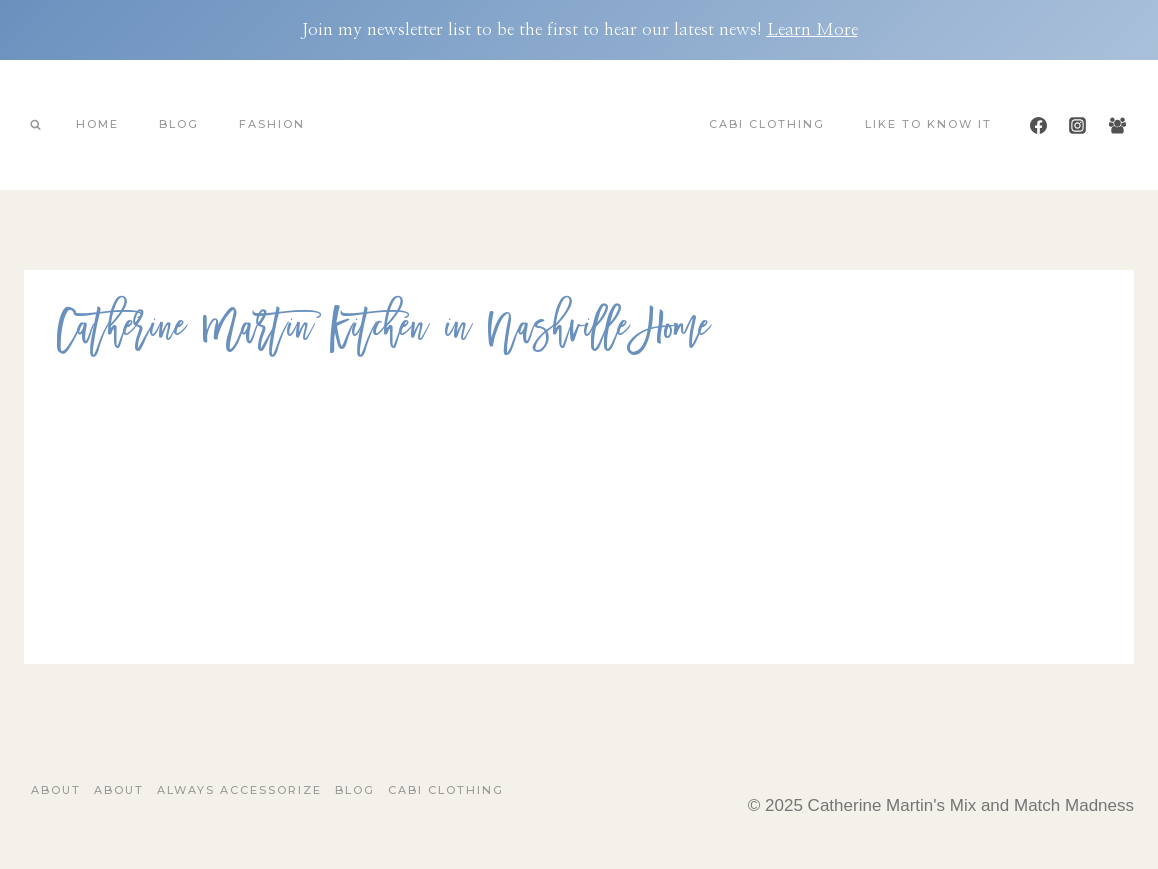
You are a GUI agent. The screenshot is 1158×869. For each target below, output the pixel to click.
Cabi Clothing (767, 124)
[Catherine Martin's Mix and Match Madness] (579, 125)
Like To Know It (928, 124)
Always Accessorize (239, 790)
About (56, 790)
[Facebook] (1039, 125)
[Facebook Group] (1117, 125)
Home (97, 124)
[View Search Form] (35, 125)
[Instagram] (1078, 125)
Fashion (272, 124)
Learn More (812, 29)
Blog (179, 124)
